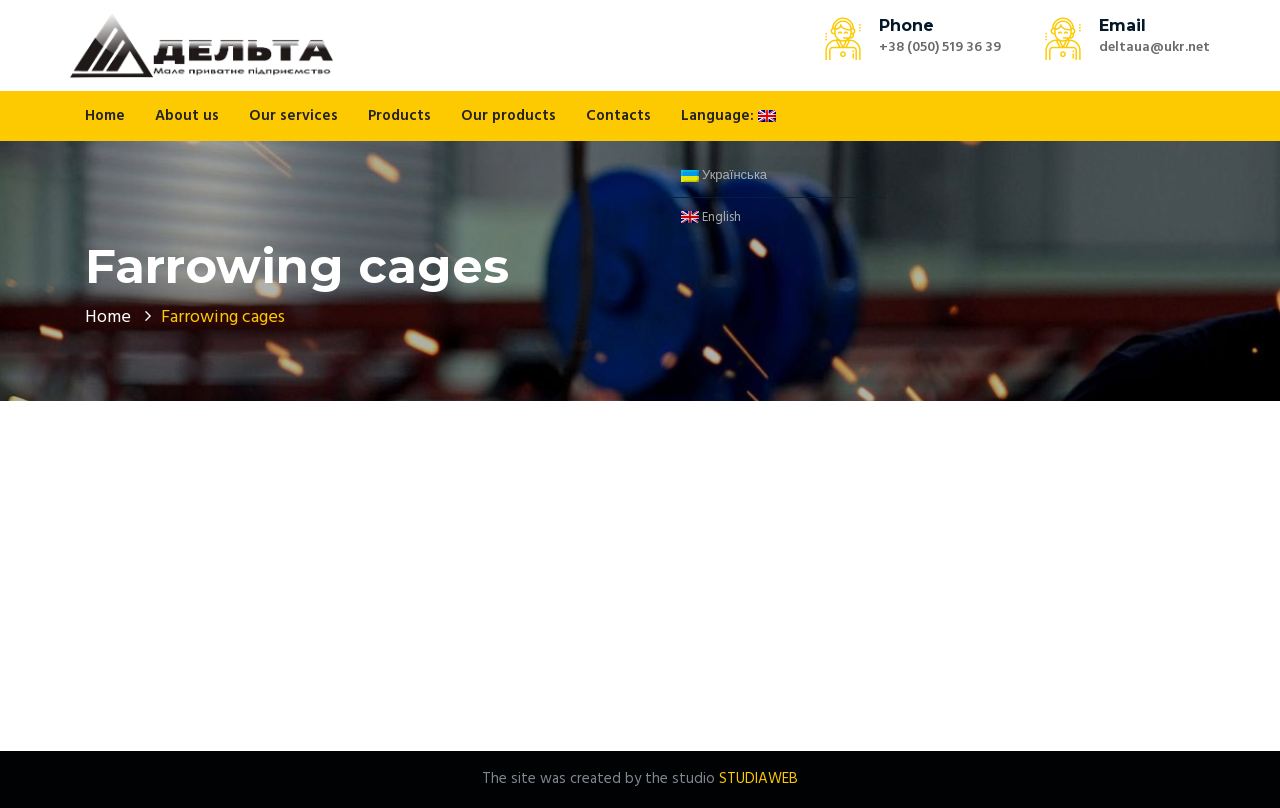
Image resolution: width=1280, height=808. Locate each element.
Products (399, 116)
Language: (728, 116)
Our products (508, 116)
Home (105, 116)
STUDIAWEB (758, 779)
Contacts (618, 116)
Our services (293, 116)
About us (187, 116)
